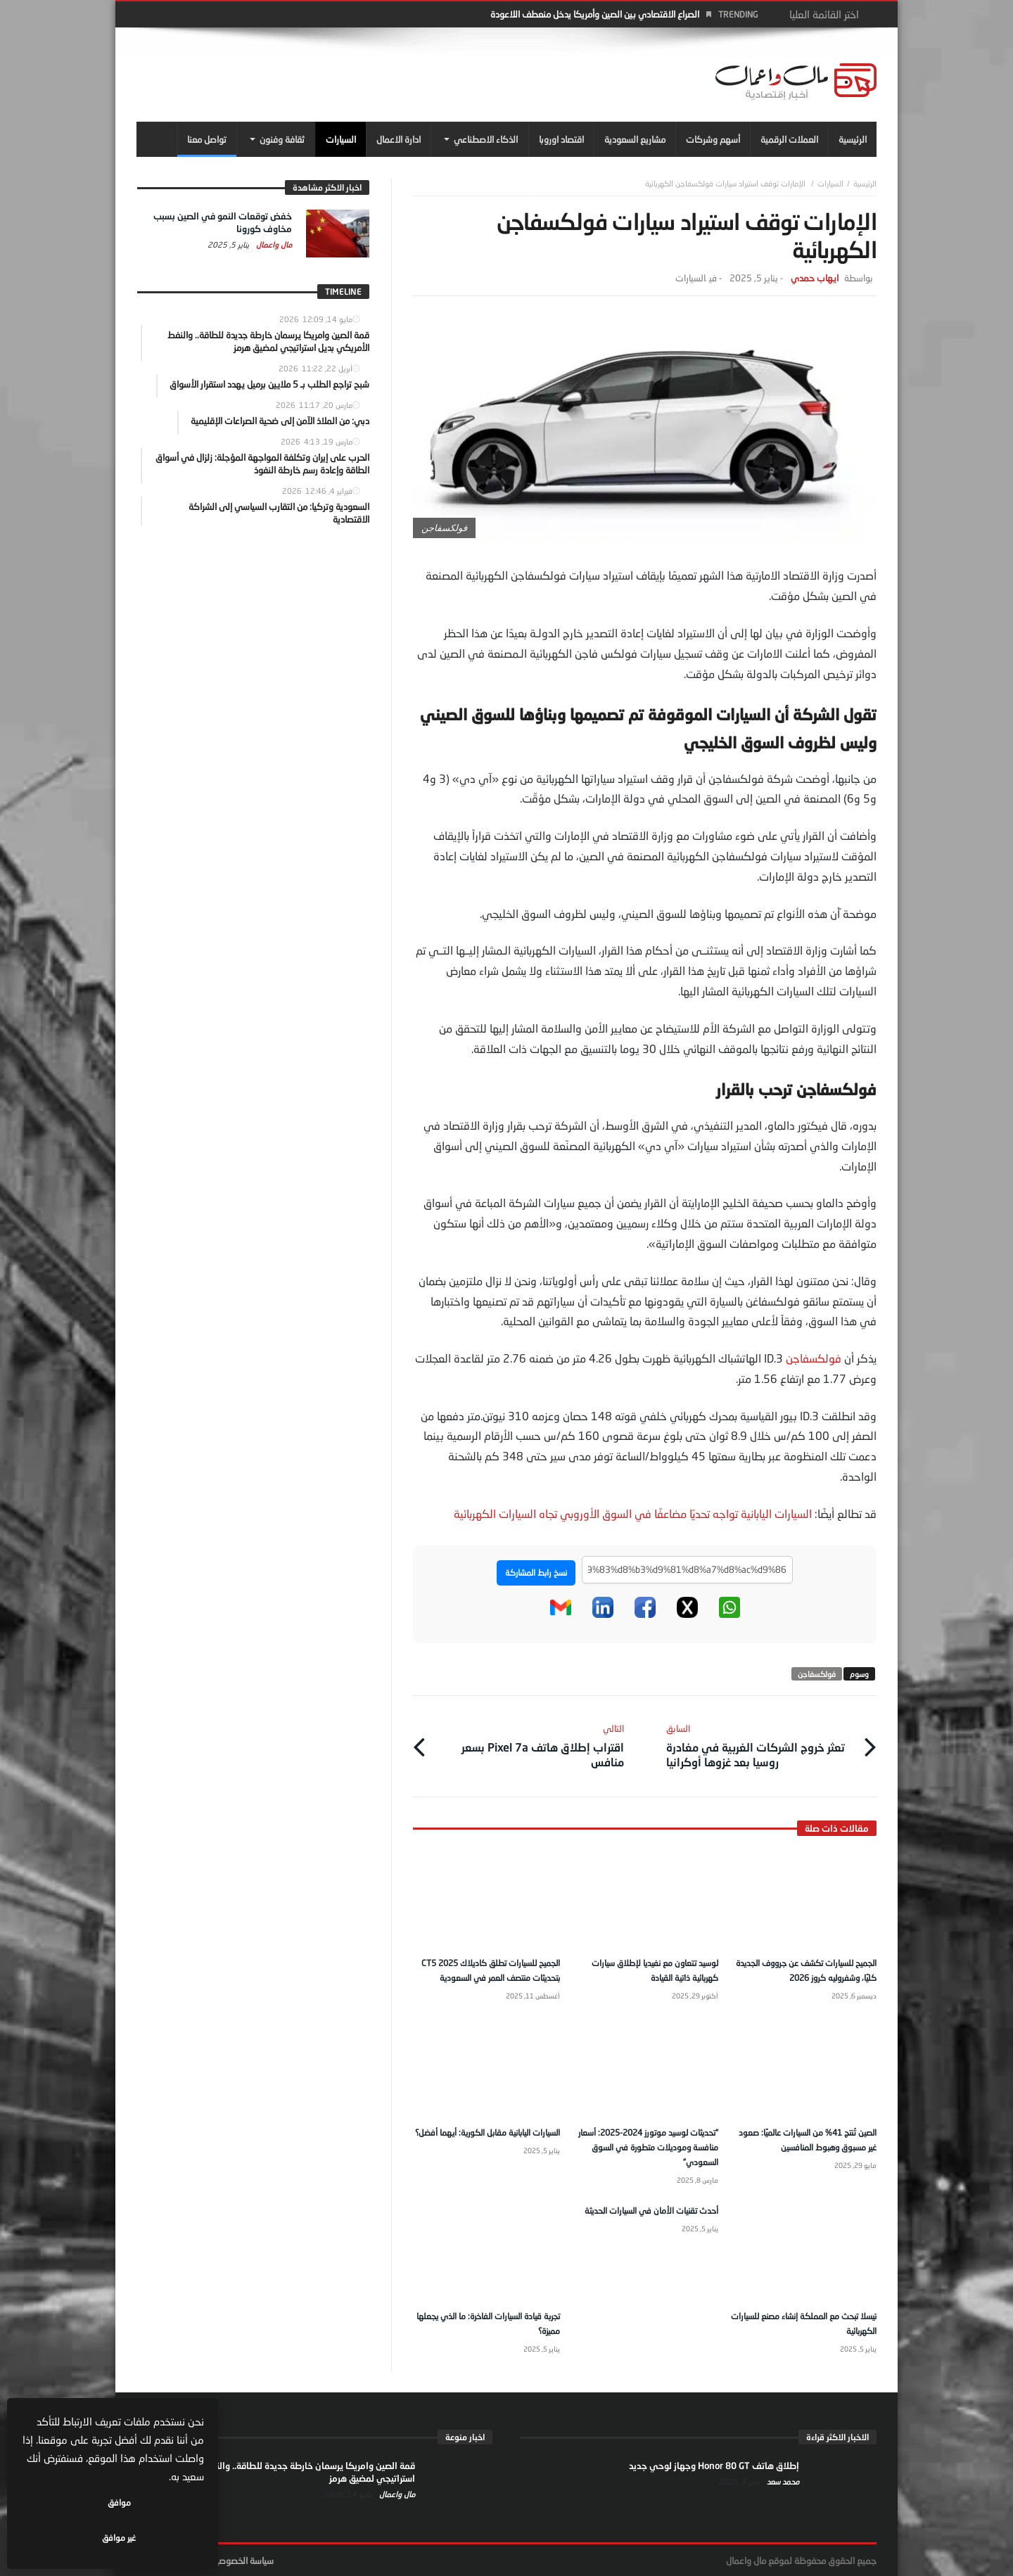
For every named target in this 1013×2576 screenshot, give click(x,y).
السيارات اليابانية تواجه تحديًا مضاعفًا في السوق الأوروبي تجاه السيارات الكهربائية (634, 1513)
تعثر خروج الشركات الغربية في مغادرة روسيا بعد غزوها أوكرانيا (760, 1740)
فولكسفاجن (813, 1358)
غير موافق (71, 2537)
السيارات (830, 183)
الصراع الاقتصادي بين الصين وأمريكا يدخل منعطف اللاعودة (594, 14)
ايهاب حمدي (815, 278)
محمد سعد (782, 2480)
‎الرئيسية (865, 183)
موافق (162, 2537)
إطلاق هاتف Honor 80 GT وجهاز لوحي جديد (714, 2464)
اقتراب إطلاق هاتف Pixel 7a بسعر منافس (528, 1740)
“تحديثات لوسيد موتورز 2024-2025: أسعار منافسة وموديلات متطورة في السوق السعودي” (645, 2148)
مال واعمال (273, 244)
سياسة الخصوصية (242, 2559)
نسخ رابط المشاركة (536, 1572)
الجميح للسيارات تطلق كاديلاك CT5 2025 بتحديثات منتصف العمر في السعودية (492, 1966)
